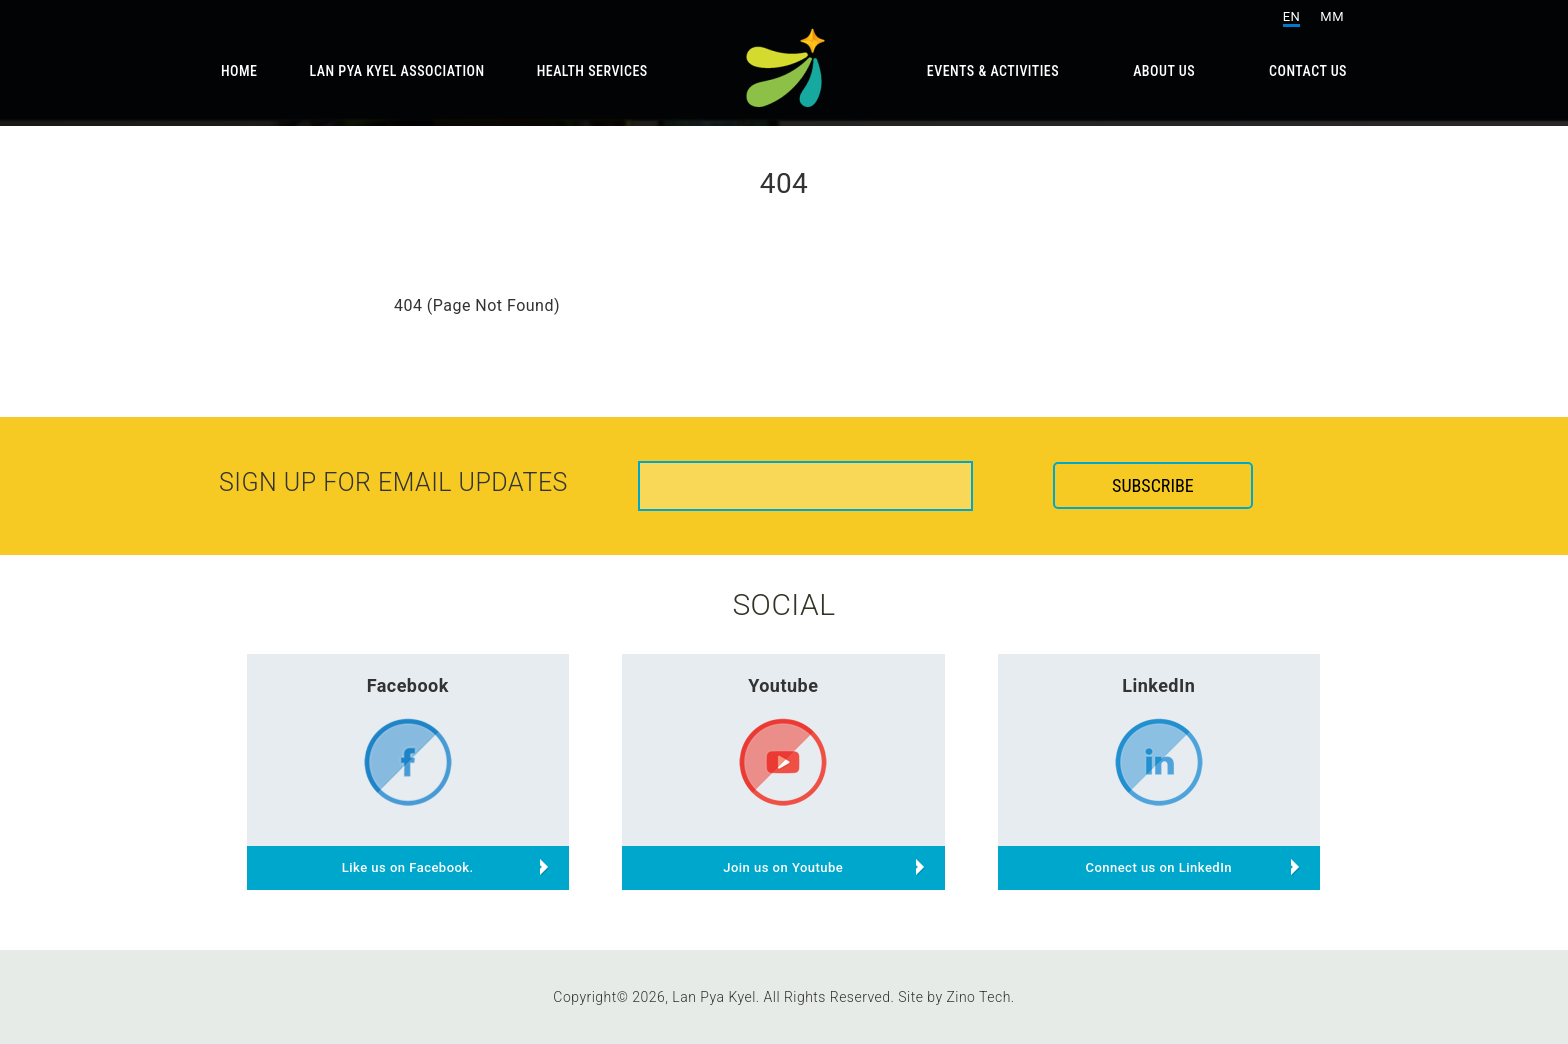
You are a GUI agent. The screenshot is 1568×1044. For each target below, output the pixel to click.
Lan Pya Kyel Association (397, 71)
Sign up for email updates (393, 482)
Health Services (592, 71)
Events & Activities (993, 71)
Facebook (408, 685)
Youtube (783, 685)
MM (1332, 16)
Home (239, 71)
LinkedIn (1158, 685)
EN (1292, 16)
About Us (1164, 71)
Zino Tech (978, 997)
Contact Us (1308, 71)
